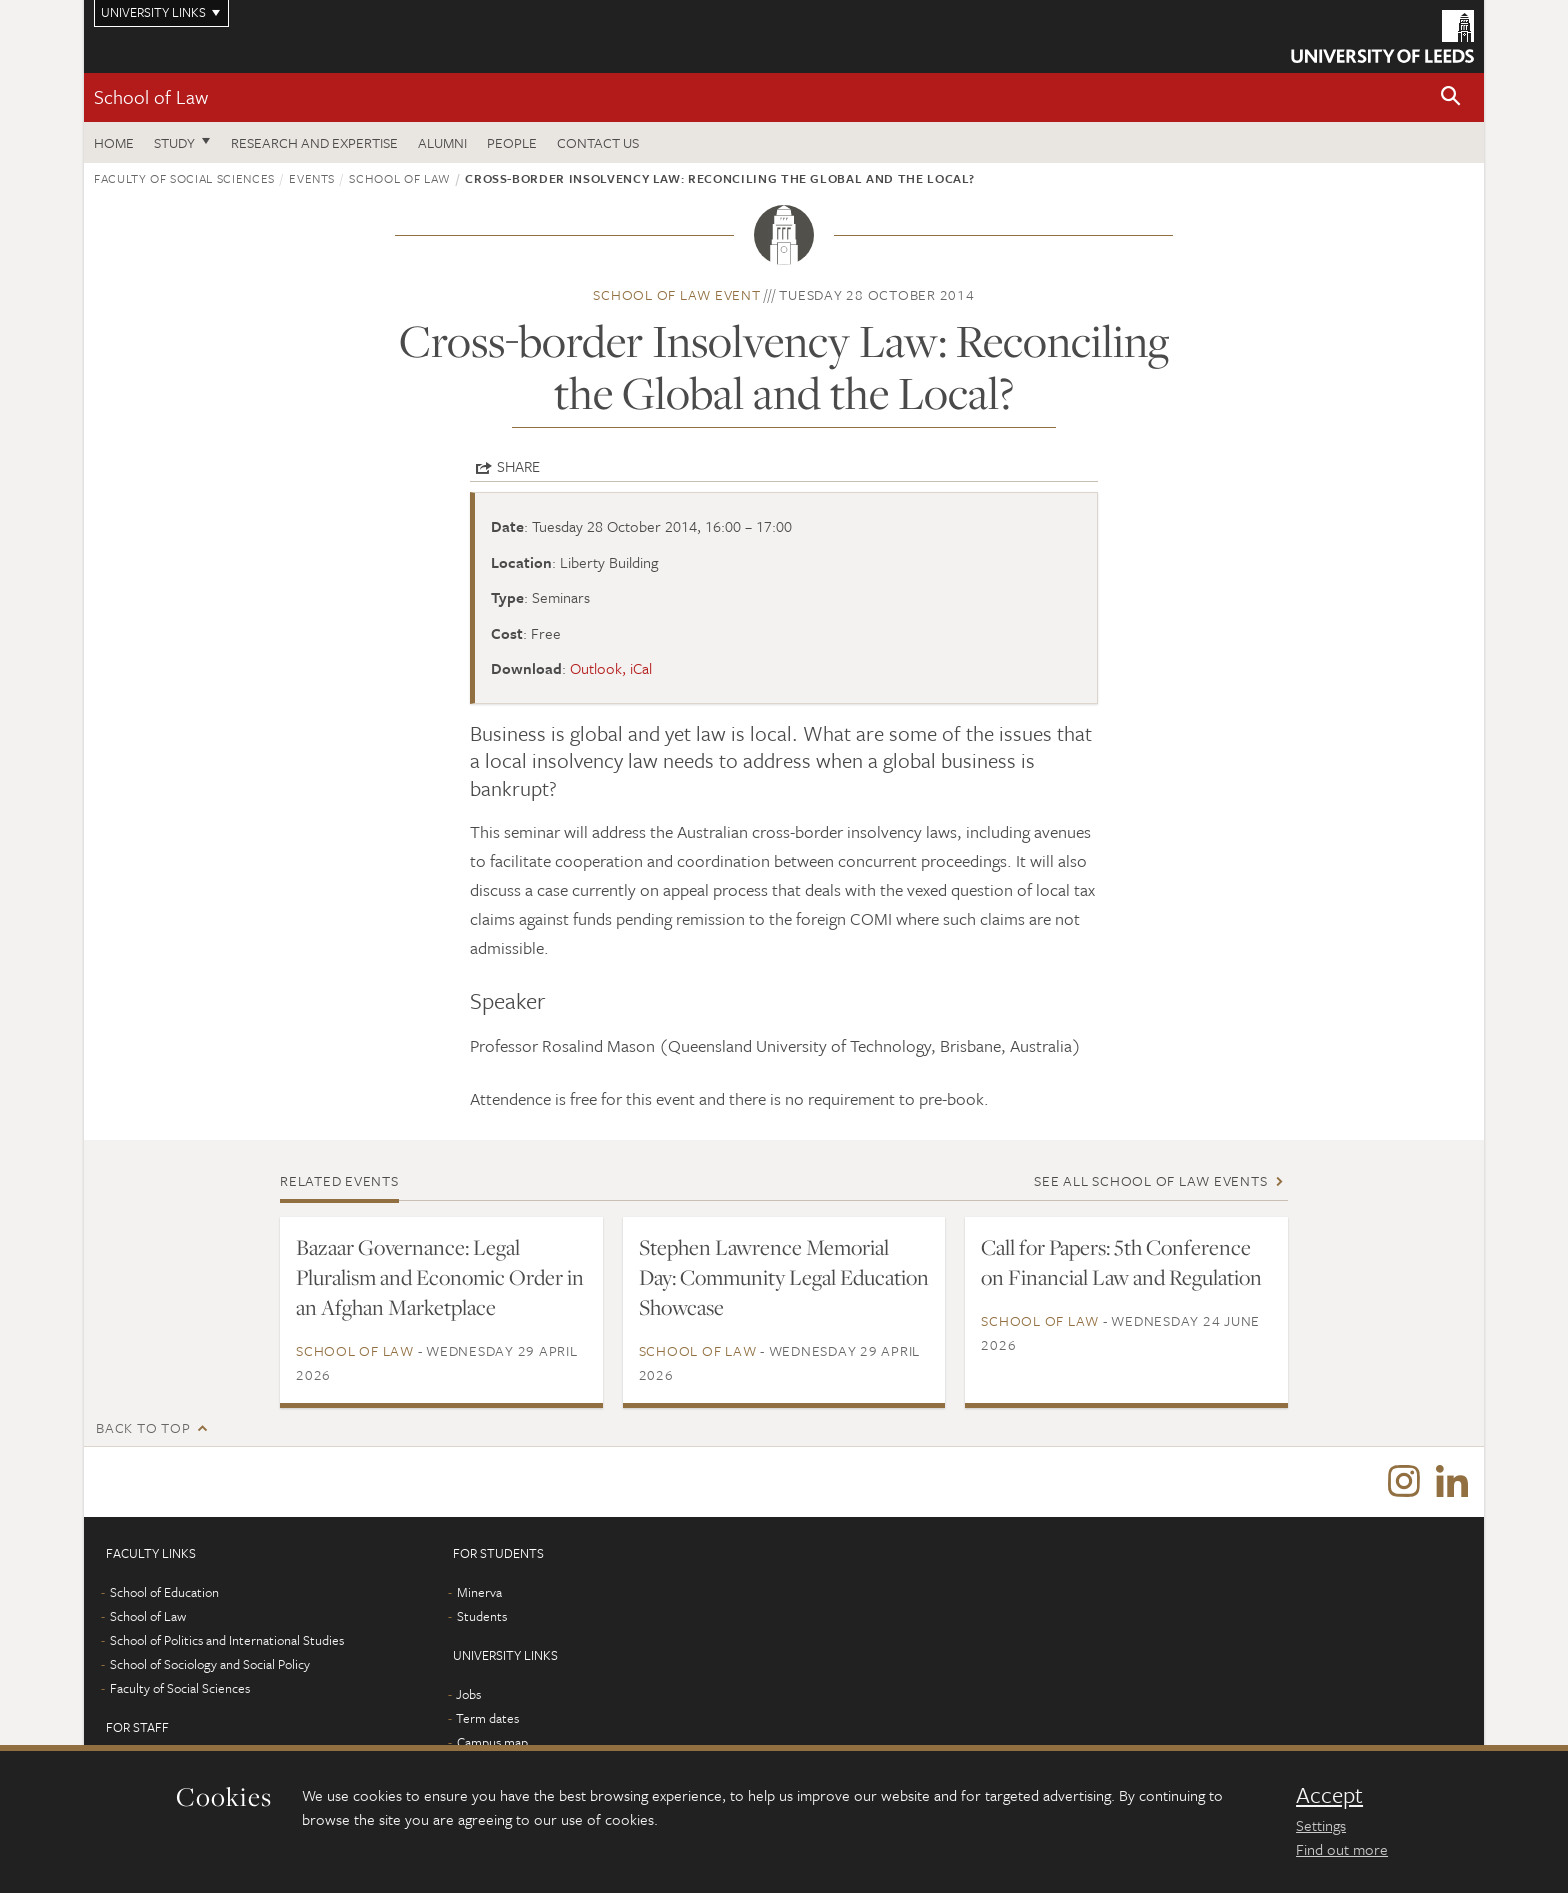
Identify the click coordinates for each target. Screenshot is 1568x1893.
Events (312, 178)
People (512, 142)
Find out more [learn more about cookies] (1342, 1849)
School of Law (151, 96)
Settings (1321, 1825)
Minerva (479, 1592)
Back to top (143, 1427)
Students (482, 1616)
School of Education (164, 1592)
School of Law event (676, 294)
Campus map (492, 1742)
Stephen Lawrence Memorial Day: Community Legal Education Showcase (784, 1277)
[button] (1451, 97)
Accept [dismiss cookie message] (1329, 1795)
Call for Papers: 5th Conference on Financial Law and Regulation (1121, 1262)
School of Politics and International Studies (227, 1640)
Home (114, 142)
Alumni (442, 142)
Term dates (487, 1718)
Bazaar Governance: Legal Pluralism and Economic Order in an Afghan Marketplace (440, 1277)
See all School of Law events (1150, 1180)
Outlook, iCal (611, 668)
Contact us (598, 142)
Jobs (468, 1694)
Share (518, 466)
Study (174, 142)
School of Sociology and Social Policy (210, 1664)
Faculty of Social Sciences (184, 178)
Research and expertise (314, 142)
